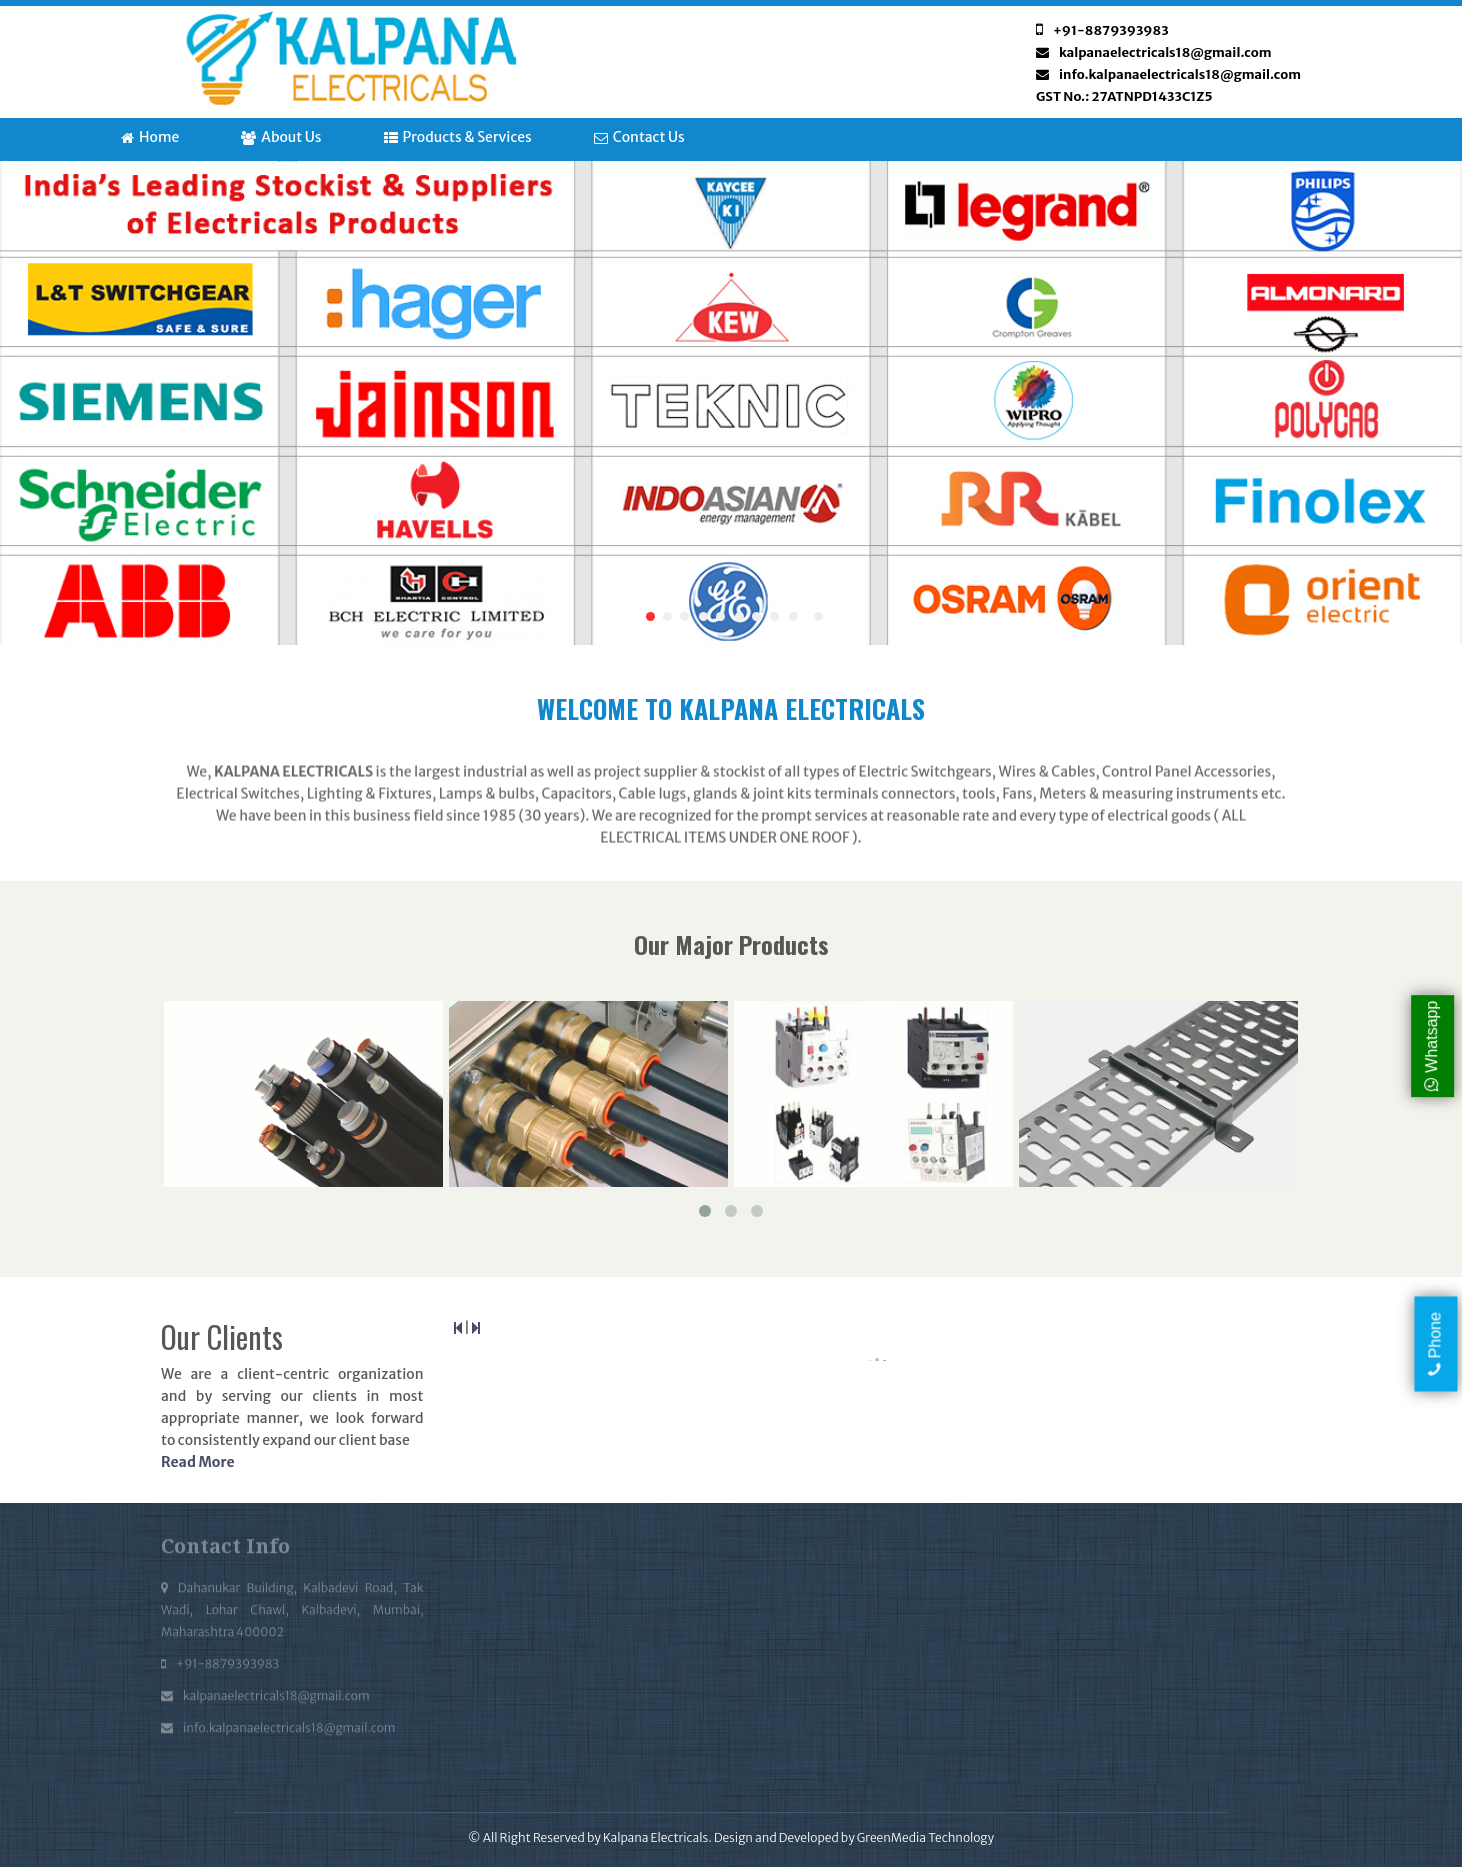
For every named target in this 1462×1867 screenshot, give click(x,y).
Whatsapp (1431, 1045)
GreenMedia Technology (925, 1837)
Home (150, 137)
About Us (281, 137)
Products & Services (458, 137)
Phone (1435, 1344)
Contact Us (639, 137)
